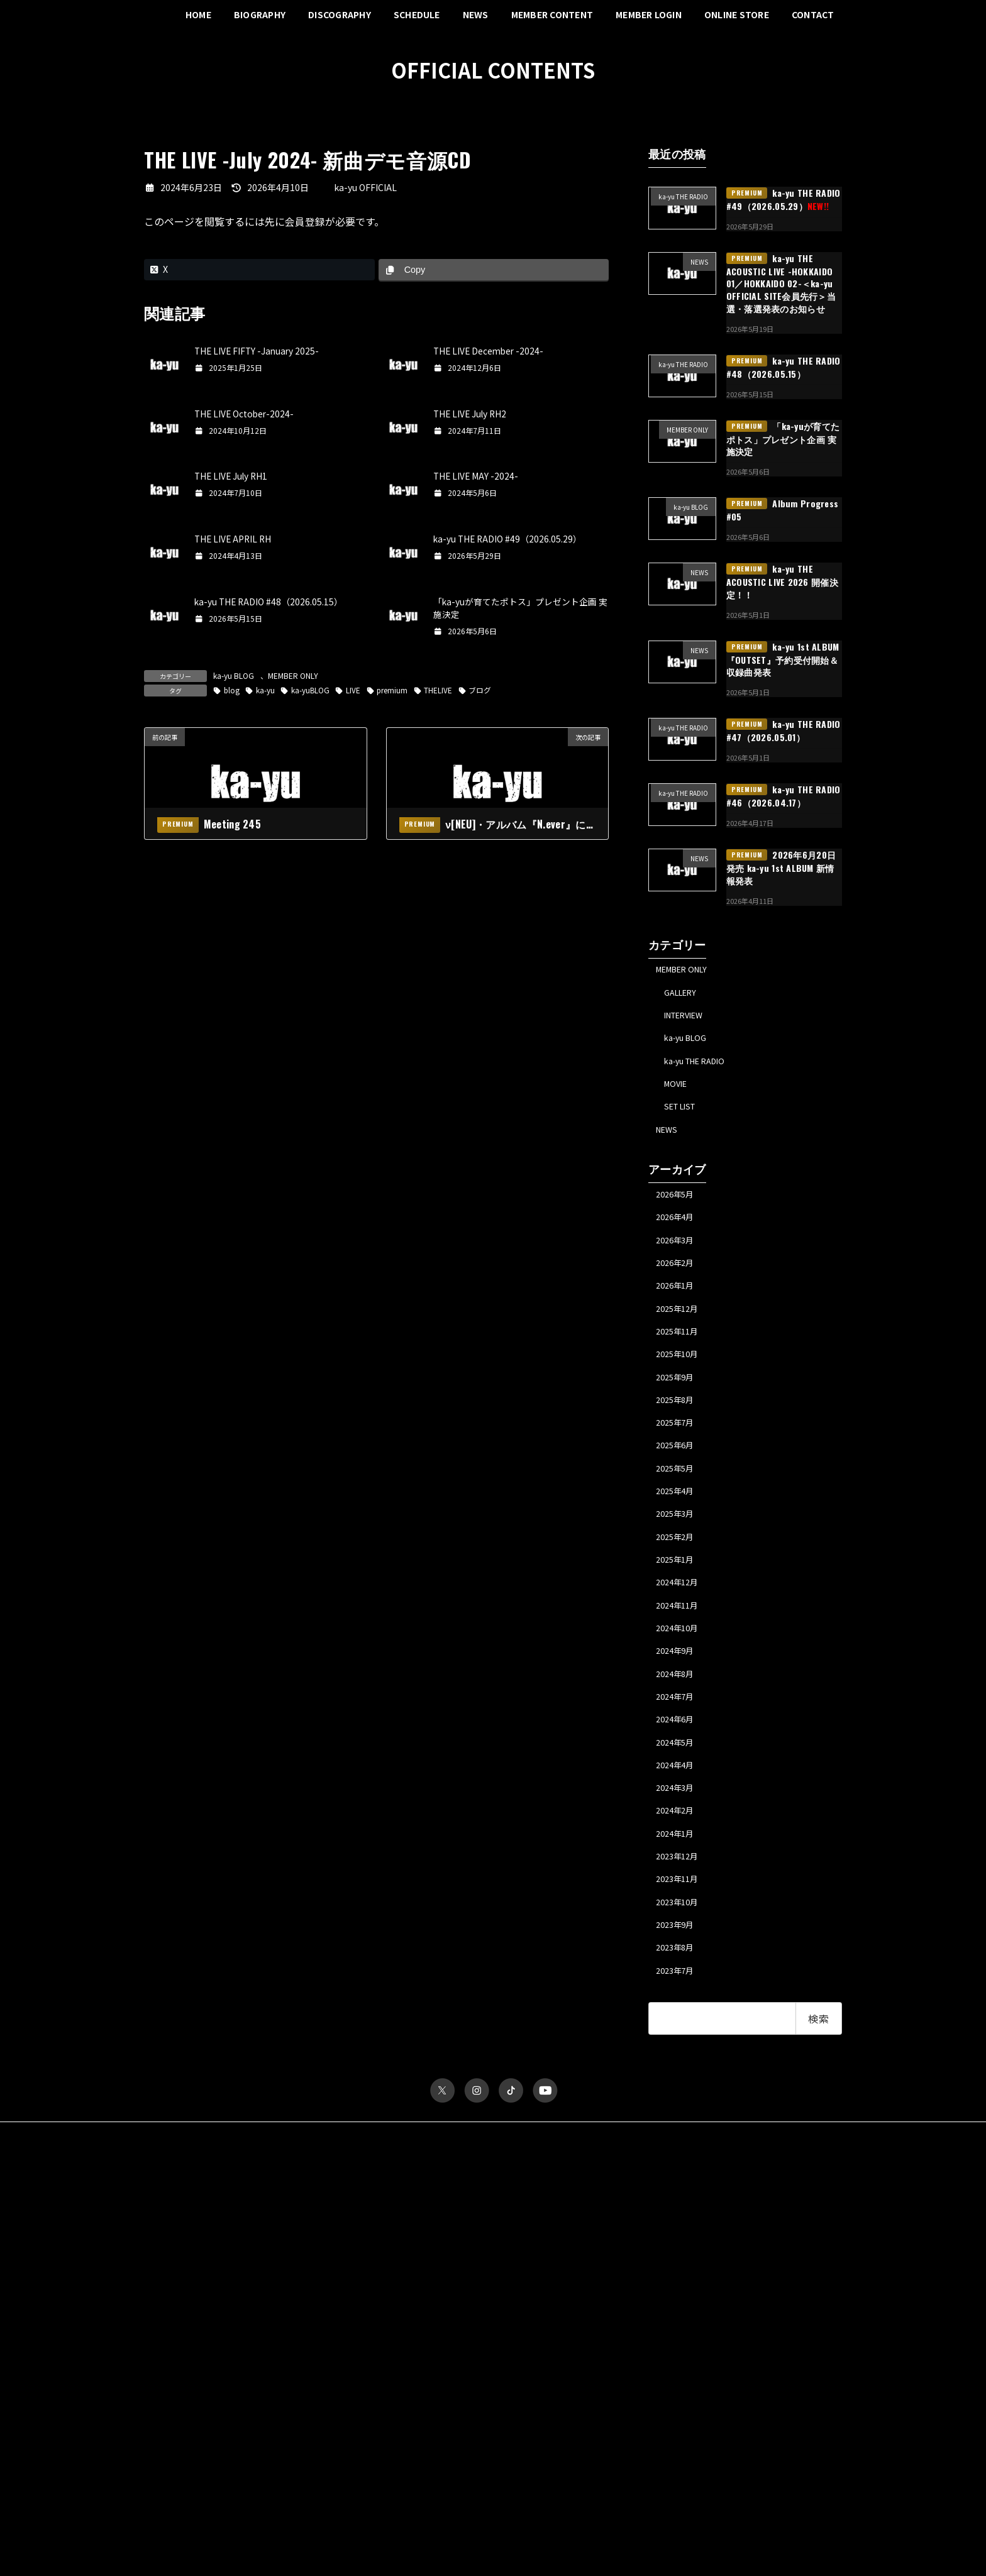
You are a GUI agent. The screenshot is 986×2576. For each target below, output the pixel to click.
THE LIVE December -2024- (490, 350)
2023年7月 (678, 2084)
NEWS (669, 1149)
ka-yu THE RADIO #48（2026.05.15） (269, 601)
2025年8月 (678, 1446)
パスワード (163, 2386)
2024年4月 (678, 1855)
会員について (166, 2513)
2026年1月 (678, 1319)
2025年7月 (678, 1472)
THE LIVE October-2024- (245, 413)
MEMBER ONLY (293, 675)
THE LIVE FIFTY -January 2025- (258, 350)
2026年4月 (678, 1242)
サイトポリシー (182, 2248)
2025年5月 (678, 1523)
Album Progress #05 (782, 510)
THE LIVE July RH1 (232, 476)
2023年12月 (681, 1957)
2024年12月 (681, 1650)
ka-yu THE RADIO (702, 1072)
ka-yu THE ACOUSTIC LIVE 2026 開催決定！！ (782, 581)
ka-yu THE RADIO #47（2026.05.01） (783, 730)
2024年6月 (678, 1804)
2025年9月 (678, 1421)
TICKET (634, 2326)
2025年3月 (678, 1574)
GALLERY (685, 996)
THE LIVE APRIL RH (234, 538)
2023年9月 (678, 2033)
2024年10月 (681, 1701)
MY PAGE (637, 2416)
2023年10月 (681, 2007)
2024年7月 (678, 1778)
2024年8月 (678, 1753)
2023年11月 (681, 1982)
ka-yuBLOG (311, 690)
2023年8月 (678, 2059)
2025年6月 (678, 1498)
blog (232, 690)
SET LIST (685, 1124)
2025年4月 (678, 1549)
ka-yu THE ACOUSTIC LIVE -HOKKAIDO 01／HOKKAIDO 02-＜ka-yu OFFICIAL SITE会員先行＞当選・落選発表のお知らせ (781, 283)
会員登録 (305, 221)
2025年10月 (681, 1395)
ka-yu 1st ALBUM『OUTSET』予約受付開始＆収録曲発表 (782, 658)
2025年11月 (681, 1370)
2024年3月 (678, 1880)
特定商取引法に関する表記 (380, 2248)
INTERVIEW (690, 1021)
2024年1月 (678, 1931)
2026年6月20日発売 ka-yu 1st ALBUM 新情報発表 (781, 867)
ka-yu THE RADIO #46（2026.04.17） (783, 796)
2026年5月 (678, 1217)
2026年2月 (678, 1293)
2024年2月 (678, 1906)
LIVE (355, 690)
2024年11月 (681, 1676)
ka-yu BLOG (233, 675)
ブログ (483, 690)
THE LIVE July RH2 (471, 413)
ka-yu (266, 690)
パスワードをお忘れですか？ (193, 2502)
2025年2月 (678, 1599)
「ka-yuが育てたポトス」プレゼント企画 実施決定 (782, 438)
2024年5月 (678, 1829)
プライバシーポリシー (271, 2248)
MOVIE (679, 1098)
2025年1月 (678, 1625)
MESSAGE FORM (649, 2403)
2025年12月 (681, 1344)
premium (394, 690)
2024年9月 (678, 1727)
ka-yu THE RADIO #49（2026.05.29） (508, 538)
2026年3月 (678, 1268)
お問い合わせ (473, 2248)
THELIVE (441, 690)
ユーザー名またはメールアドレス (200, 2331)
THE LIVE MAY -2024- (476, 476)
